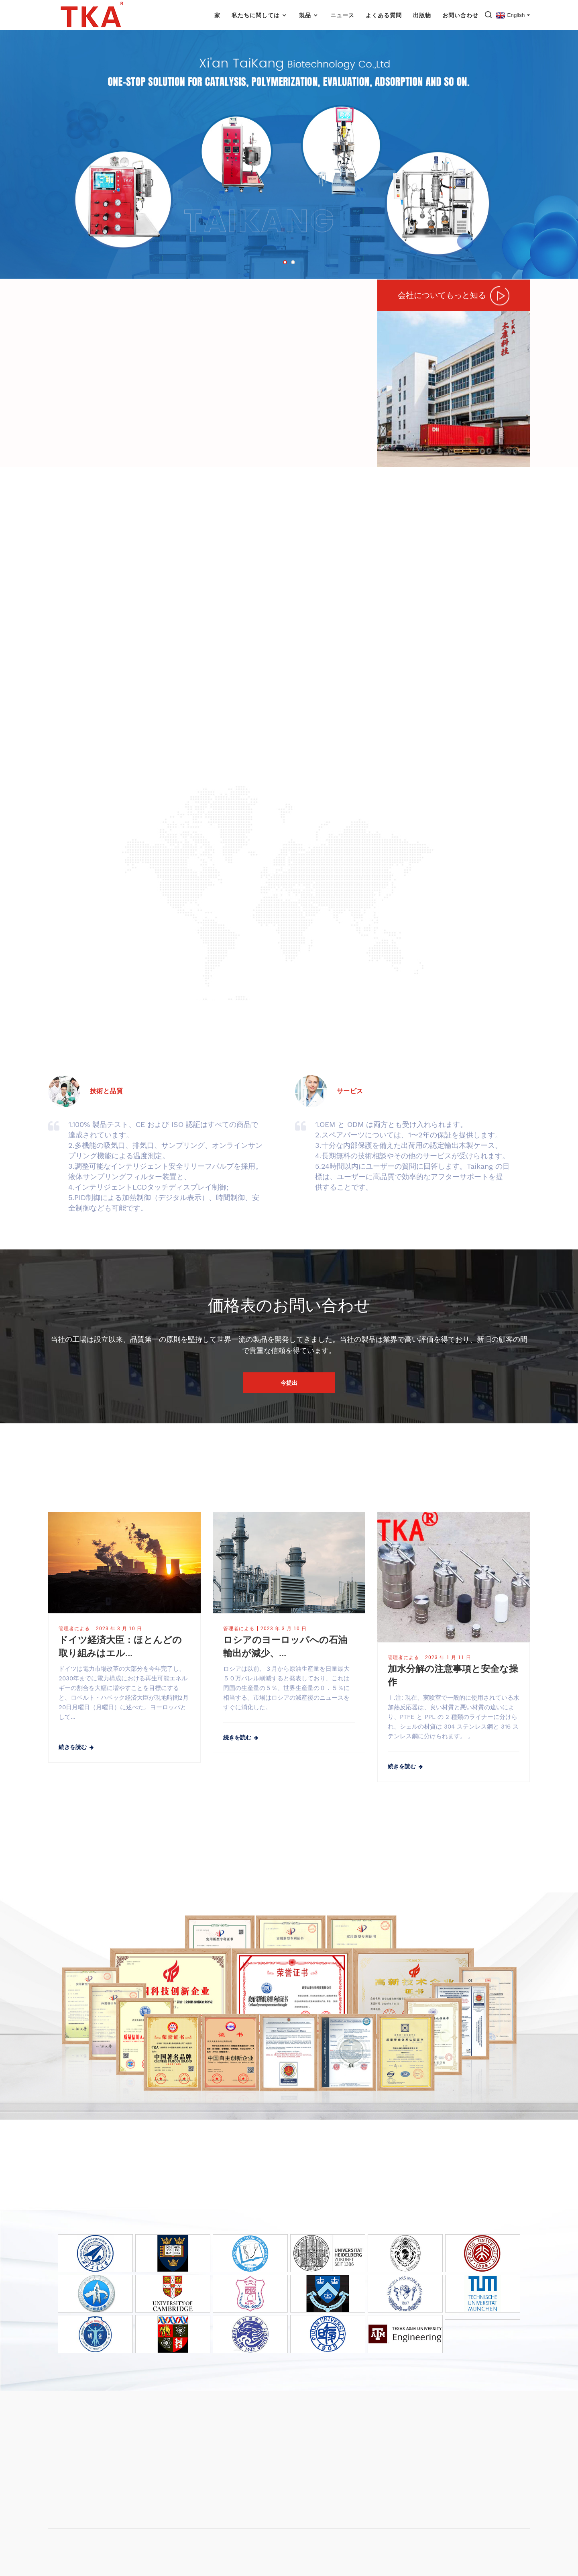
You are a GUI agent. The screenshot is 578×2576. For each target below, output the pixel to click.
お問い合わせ (460, 15)
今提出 (289, 1383)
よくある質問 (384, 15)
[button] (285, 262)
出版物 (422, 15)
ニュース (342, 15)
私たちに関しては (260, 15)
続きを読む (73, 1747)
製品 (309, 15)
